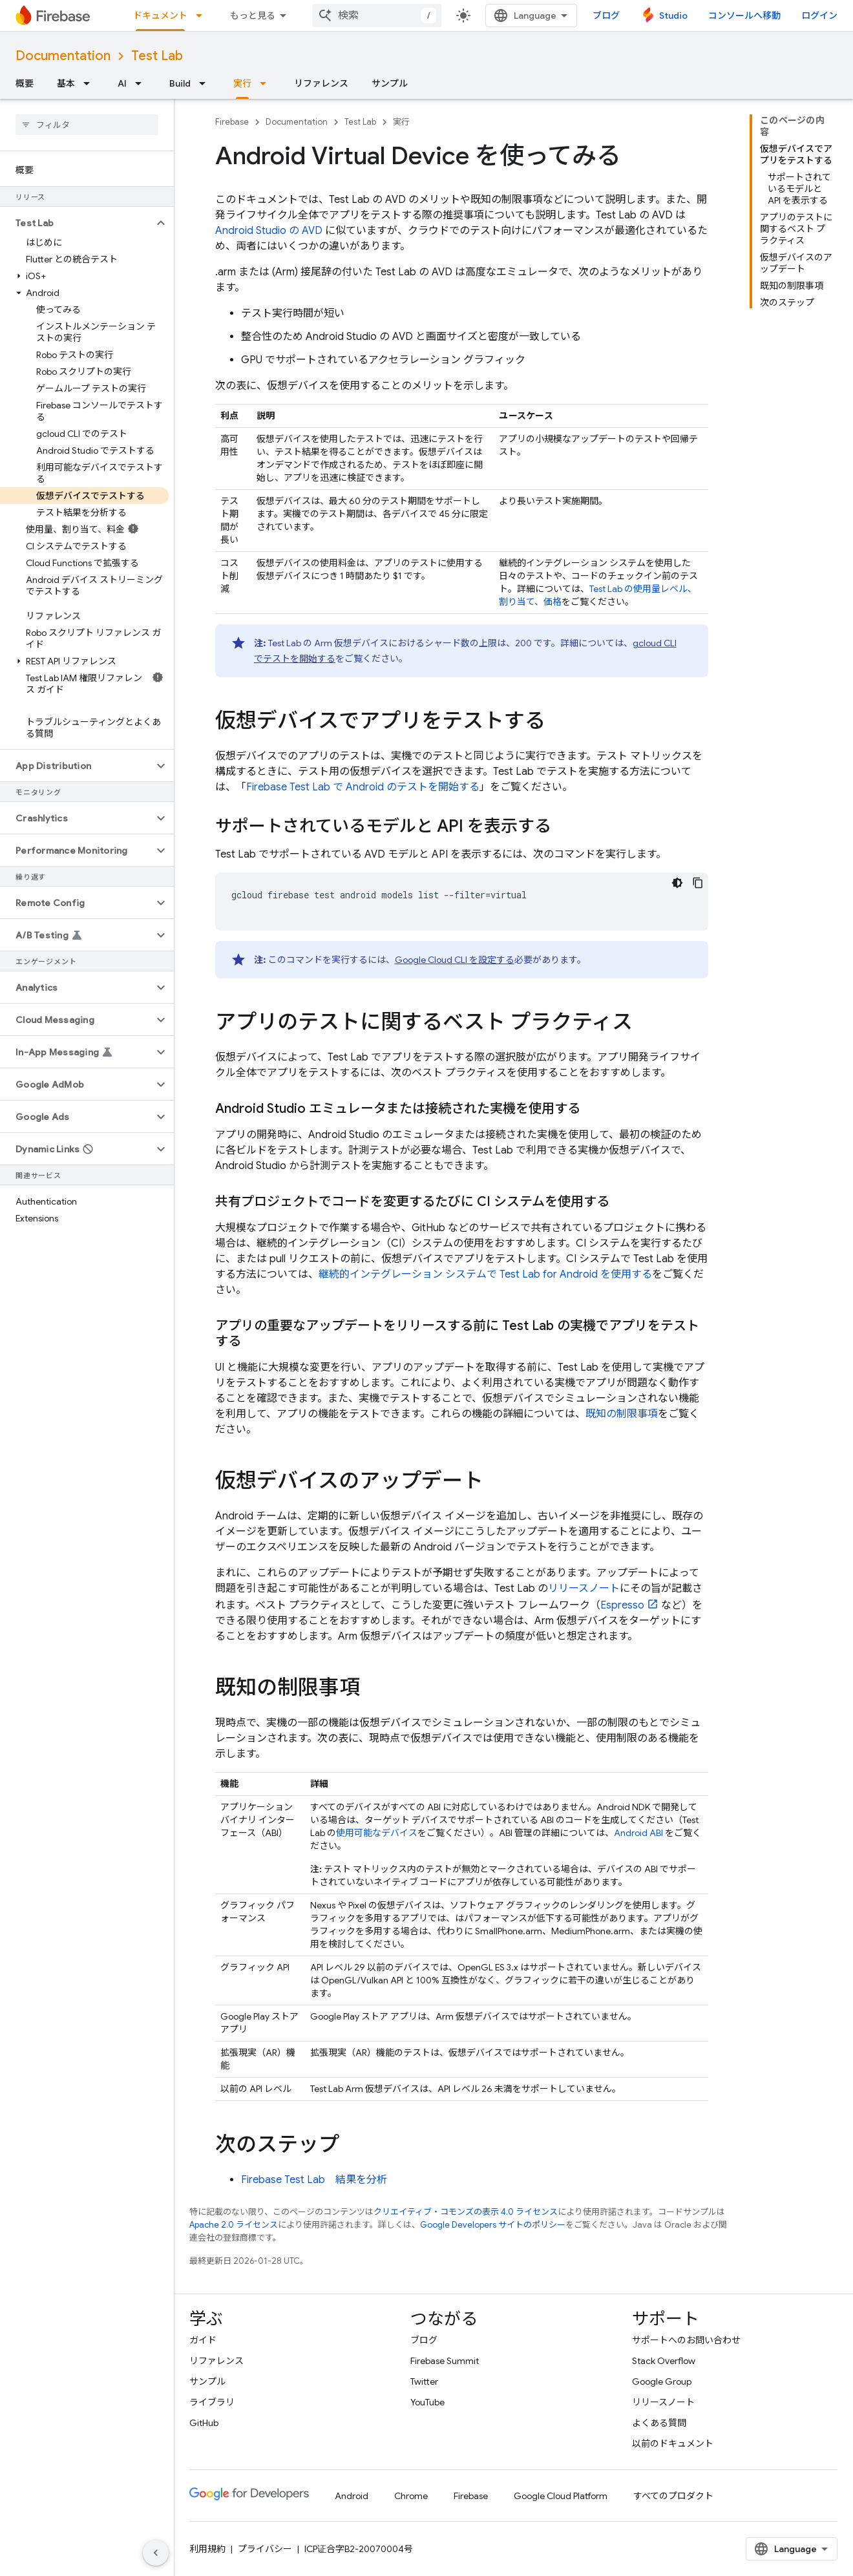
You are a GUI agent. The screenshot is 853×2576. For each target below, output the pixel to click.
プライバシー (265, 2549)
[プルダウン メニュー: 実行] (266, 83)
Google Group (661, 2381)
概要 (25, 83)
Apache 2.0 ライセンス (233, 2224)
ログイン (819, 15)
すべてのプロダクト (673, 2496)
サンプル (390, 83)
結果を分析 (314, 2179)
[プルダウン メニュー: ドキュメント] (202, 15)
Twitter (424, 2381)
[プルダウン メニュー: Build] (206, 83)
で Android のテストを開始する (362, 787)
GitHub (203, 2423)
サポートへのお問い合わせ (686, 2340)
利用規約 (207, 2549)
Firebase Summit (444, 2361)
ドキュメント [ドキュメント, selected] (160, 15)
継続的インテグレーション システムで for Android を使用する (485, 1274)
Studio (673, 15)
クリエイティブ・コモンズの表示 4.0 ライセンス (466, 2211)
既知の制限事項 (621, 1414)
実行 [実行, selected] (242, 83)
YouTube (427, 2402)
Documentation (63, 56)
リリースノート (584, 1588)
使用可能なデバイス (376, 1833)
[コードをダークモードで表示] (677, 882)
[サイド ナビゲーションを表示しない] (156, 2553)
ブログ (606, 15)
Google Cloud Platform (560, 2496)
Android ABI (638, 1833)
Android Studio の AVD (268, 230)
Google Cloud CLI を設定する (454, 960)
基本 (66, 83)
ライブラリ (212, 2402)
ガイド (202, 2340)
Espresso (622, 1605)
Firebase (232, 121)
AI (122, 83)
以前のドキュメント (672, 2443)
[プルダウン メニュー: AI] (142, 83)
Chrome (411, 2496)
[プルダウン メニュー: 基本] (90, 83)
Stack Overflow (663, 2361)
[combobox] (376, 15)
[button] (76, 223)
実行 (401, 121)
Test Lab (157, 56)
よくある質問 (659, 2423)
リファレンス (321, 83)
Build (180, 83)
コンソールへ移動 (744, 15)
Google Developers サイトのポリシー (492, 2224)
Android (351, 2496)
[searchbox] (87, 124)
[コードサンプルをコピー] (698, 882)
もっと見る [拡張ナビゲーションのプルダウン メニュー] (252, 15)
